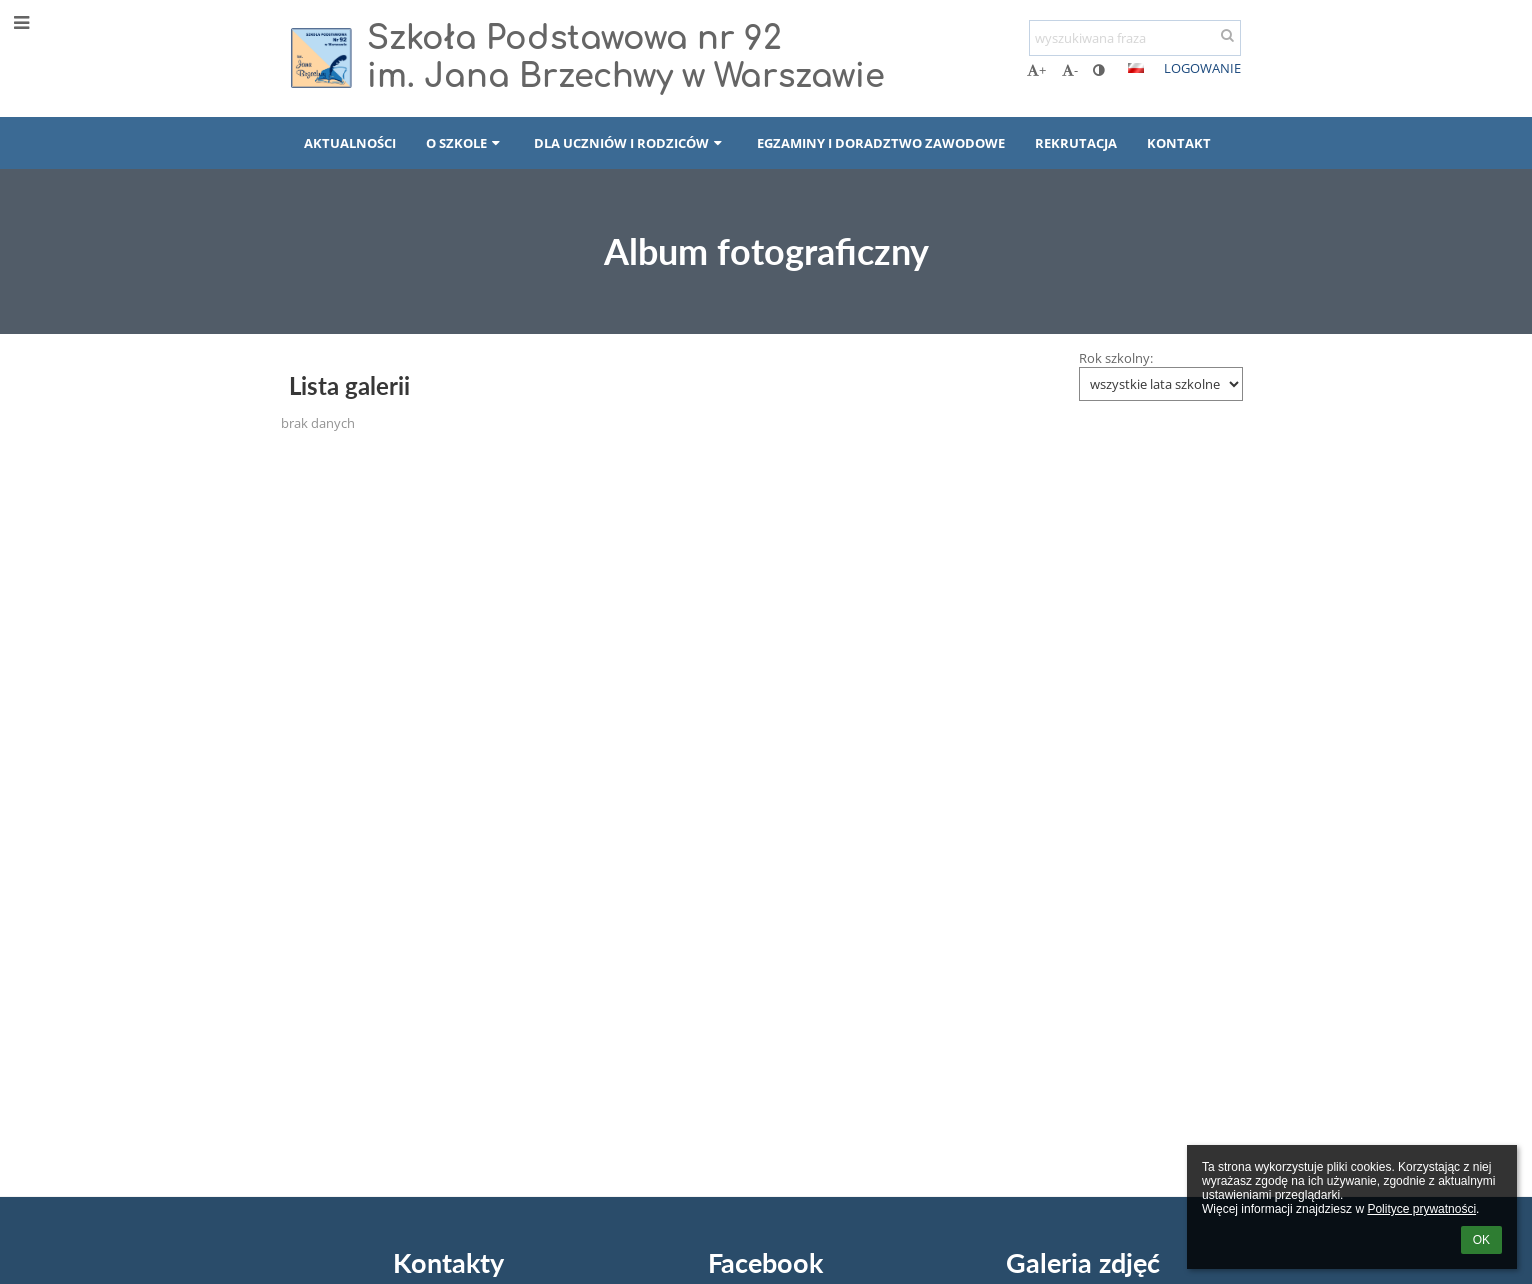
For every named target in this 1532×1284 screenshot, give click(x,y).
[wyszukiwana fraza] (1135, 38)
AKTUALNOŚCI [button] (350, 143)
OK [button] (1481, 1240)
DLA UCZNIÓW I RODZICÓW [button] (630, 143)
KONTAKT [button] (1179, 143)
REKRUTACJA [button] (1076, 143)
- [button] (1070, 70)
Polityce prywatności (1421, 1209)
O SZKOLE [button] (465, 143)
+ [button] (1036, 70)
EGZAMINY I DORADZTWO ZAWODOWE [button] (881, 143)
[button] (1136, 68)
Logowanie (1202, 68)
